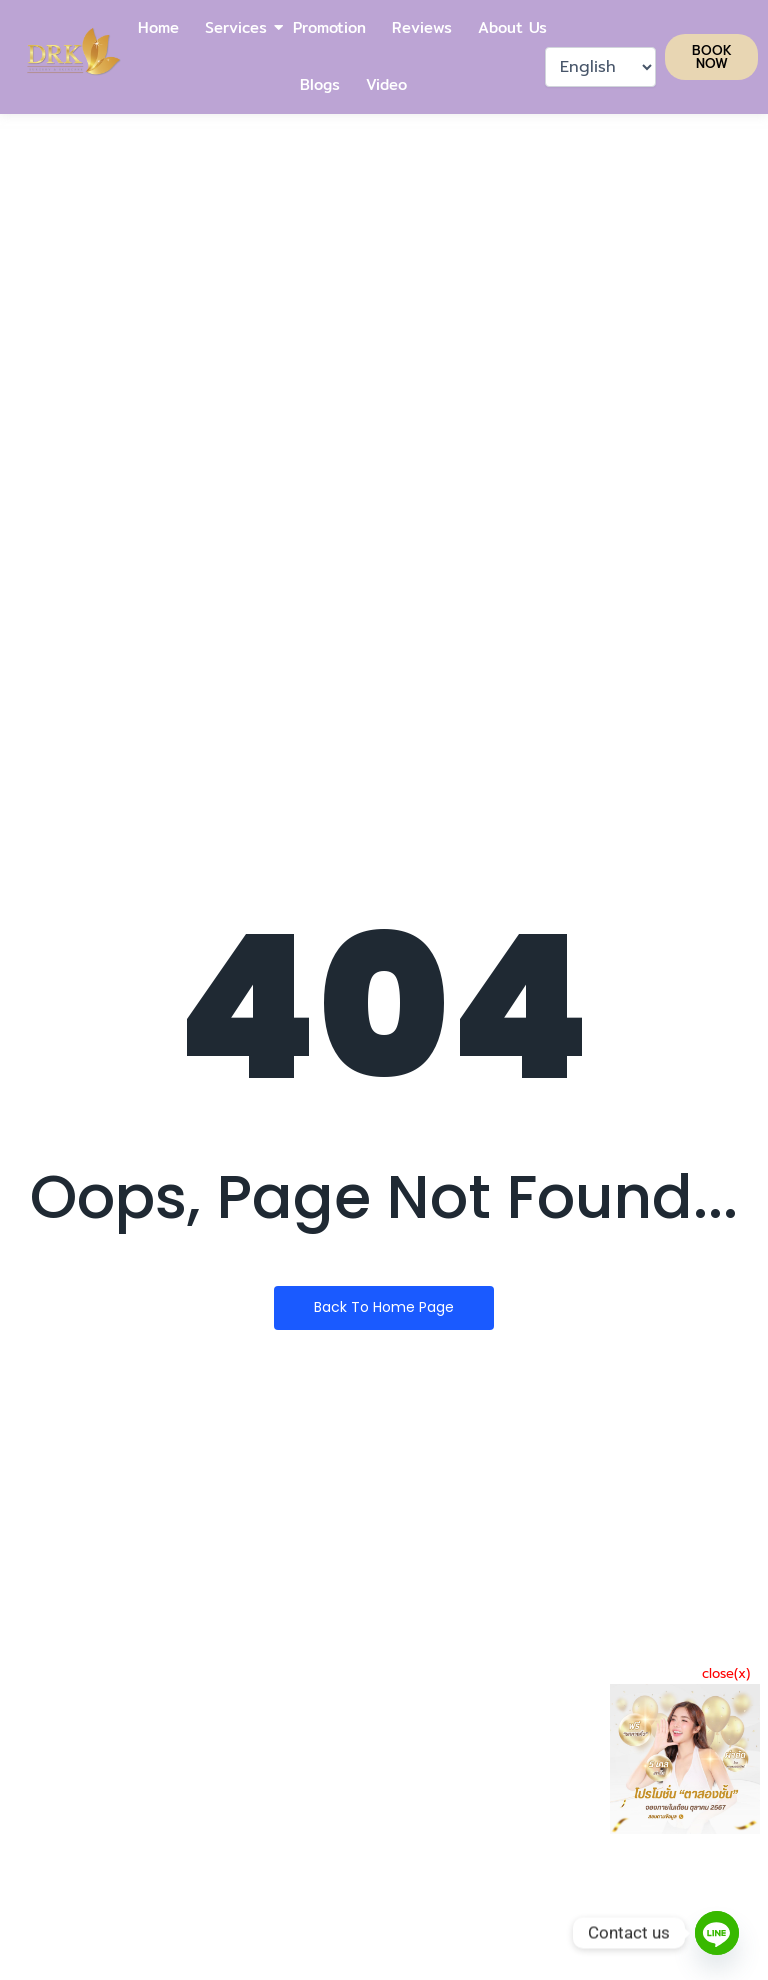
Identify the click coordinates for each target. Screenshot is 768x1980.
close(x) (726, 1673)
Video (386, 84)
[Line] (717, 1933)
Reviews (422, 27)
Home (158, 27)
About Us (512, 27)
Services (237, 27)
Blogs (320, 84)
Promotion (329, 27)
